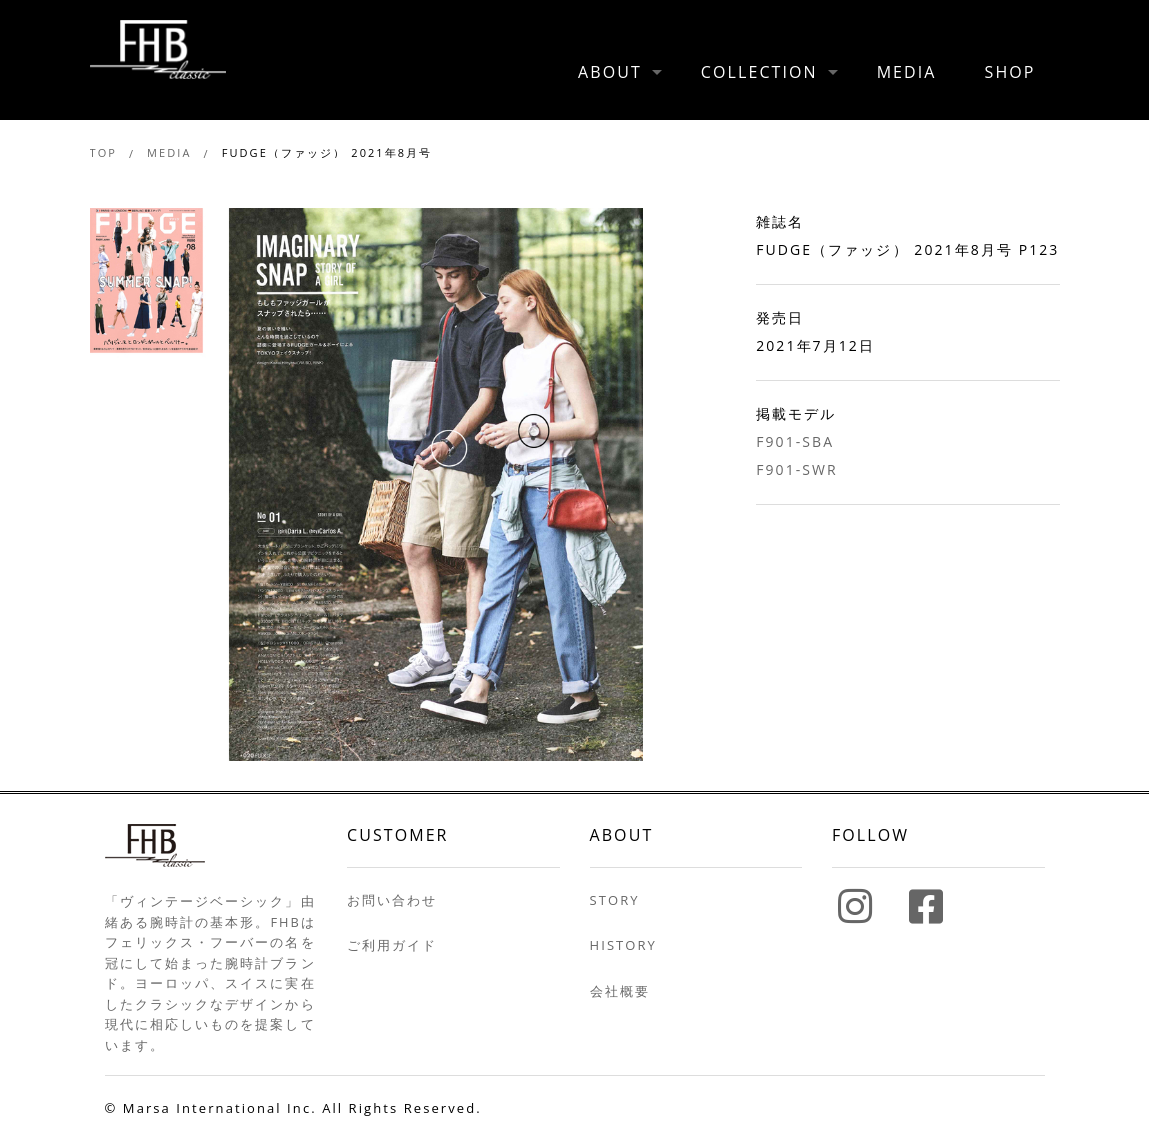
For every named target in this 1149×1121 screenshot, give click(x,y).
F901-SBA (795, 441)
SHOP (1010, 72)
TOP (103, 152)
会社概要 (620, 991)
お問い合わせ (392, 900)
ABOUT (610, 72)
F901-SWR (797, 469)
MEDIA (907, 72)
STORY (615, 900)
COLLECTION (759, 72)
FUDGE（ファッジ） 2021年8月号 (327, 152)
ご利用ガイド (392, 945)
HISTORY (623, 945)
